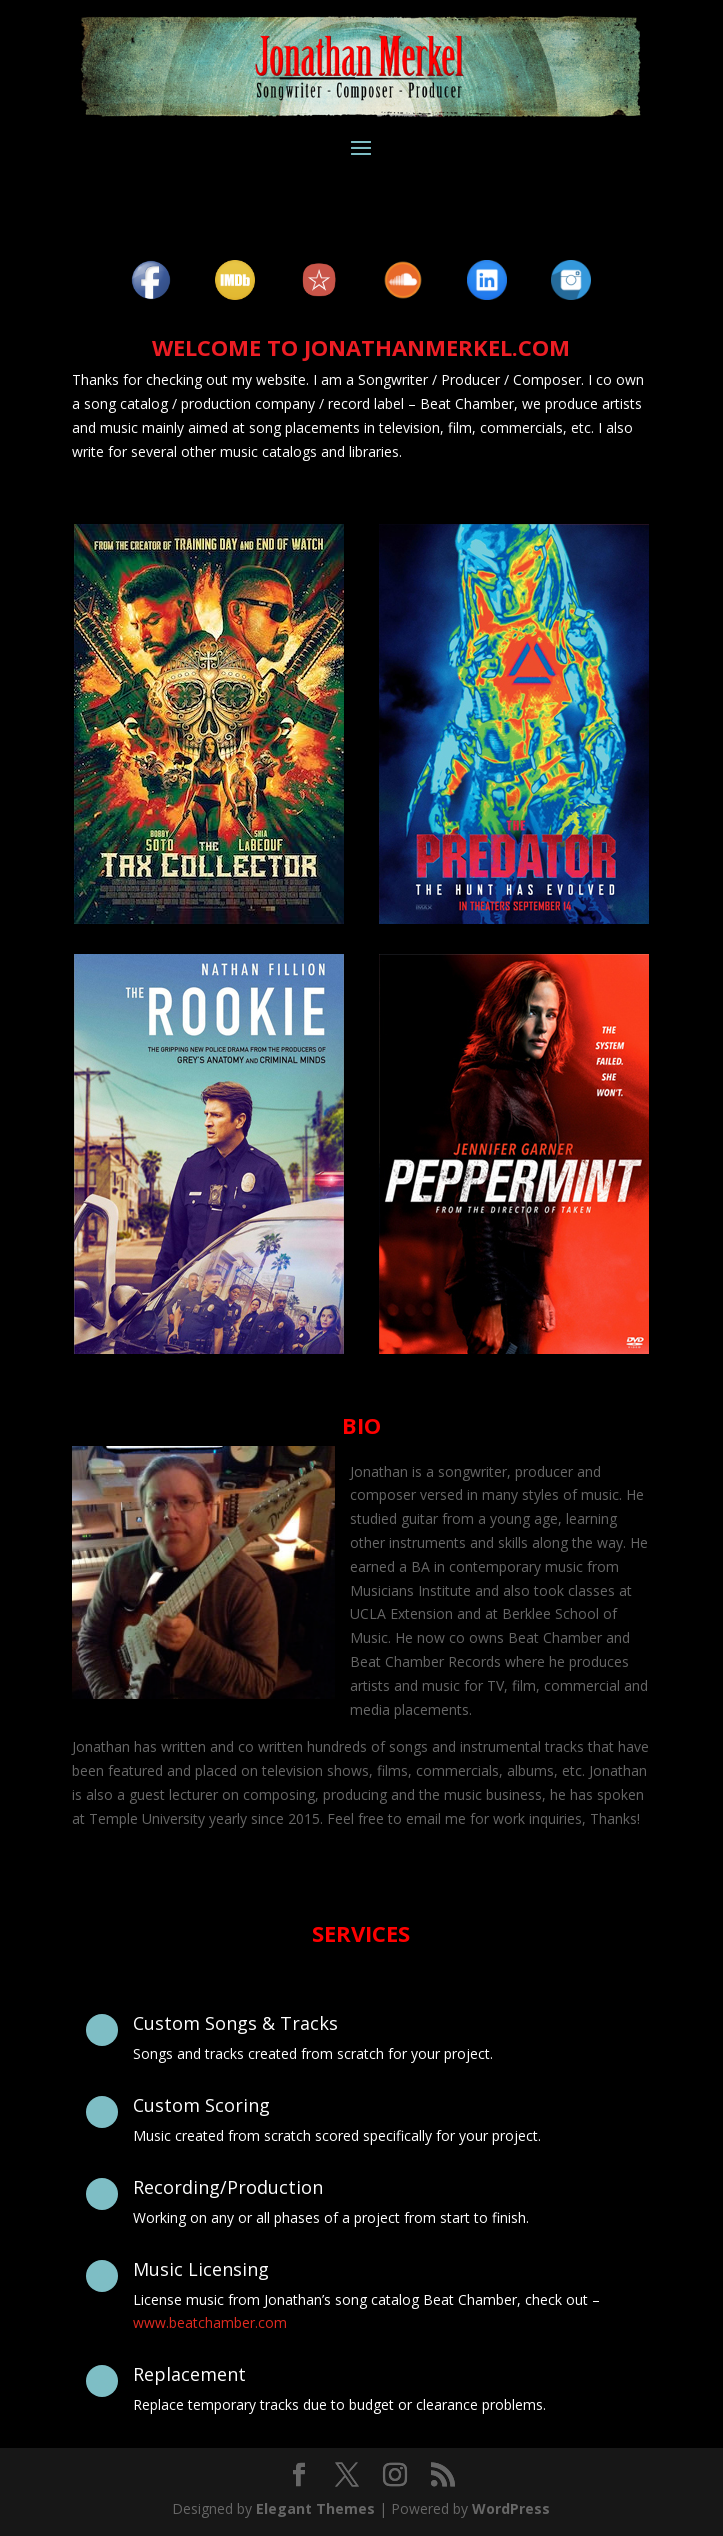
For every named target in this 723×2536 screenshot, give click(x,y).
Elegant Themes (315, 2508)
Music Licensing (201, 2269)
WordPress (511, 2508)
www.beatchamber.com (210, 2322)
